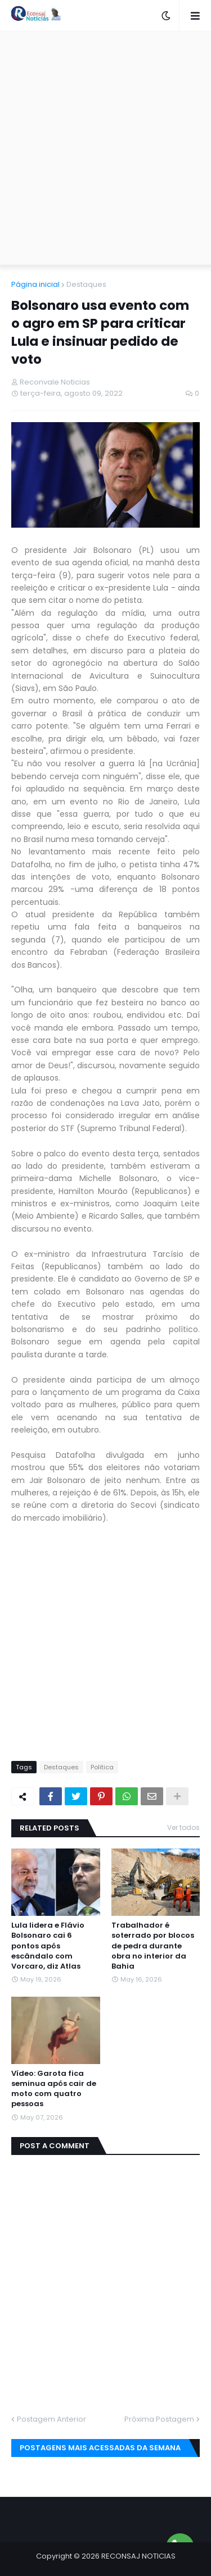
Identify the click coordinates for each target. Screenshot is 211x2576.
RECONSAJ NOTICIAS (138, 2556)
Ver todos (183, 1827)
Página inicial (35, 284)
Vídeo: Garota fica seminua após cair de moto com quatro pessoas (53, 2089)
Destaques (86, 284)
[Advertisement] (105, 148)
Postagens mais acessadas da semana (100, 2447)
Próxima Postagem (159, 2419)
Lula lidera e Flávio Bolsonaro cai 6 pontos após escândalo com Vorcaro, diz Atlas (47, 1945)
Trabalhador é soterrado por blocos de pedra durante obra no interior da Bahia (152, 1945)
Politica (102, 1767)
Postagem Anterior (51, 2419)
